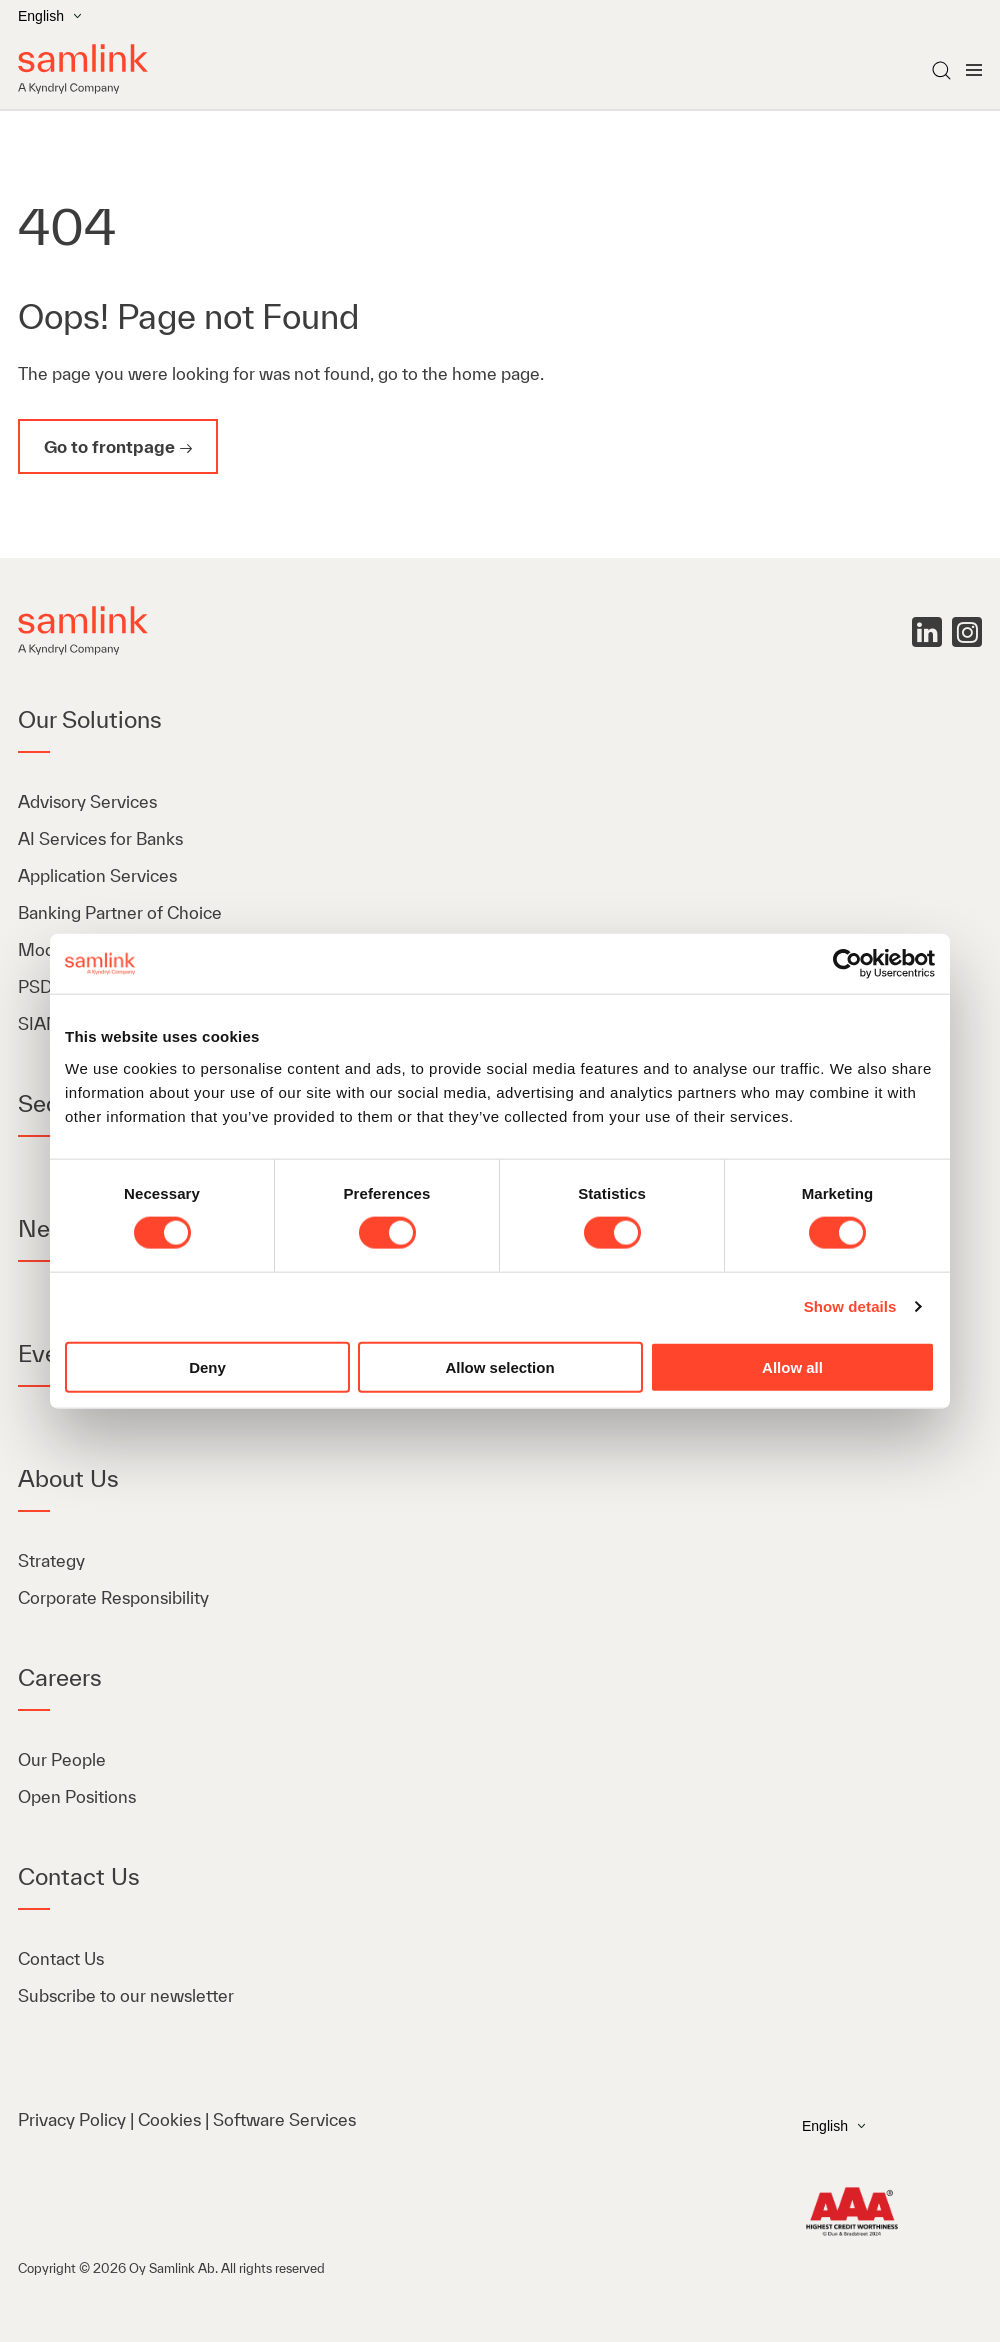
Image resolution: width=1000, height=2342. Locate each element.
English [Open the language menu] (49, 16)
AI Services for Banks (102, 838)
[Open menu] (974, 70)
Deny (207, 1366)
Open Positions (77, 1796)
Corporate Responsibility (113, 1597)
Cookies (169, 2119)
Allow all (792, 1366)
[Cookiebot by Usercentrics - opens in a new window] (847, 964)
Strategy (51, 1560)
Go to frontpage (109, 446)
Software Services (284, 2119)
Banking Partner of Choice (120, 912)
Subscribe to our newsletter (126, 1995)
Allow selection (499, 1366)
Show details (850, 1306)
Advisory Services (87, 801)
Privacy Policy (72, 2119)
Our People (62, 1759)
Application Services (97, 875)
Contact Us (61, 1958)
